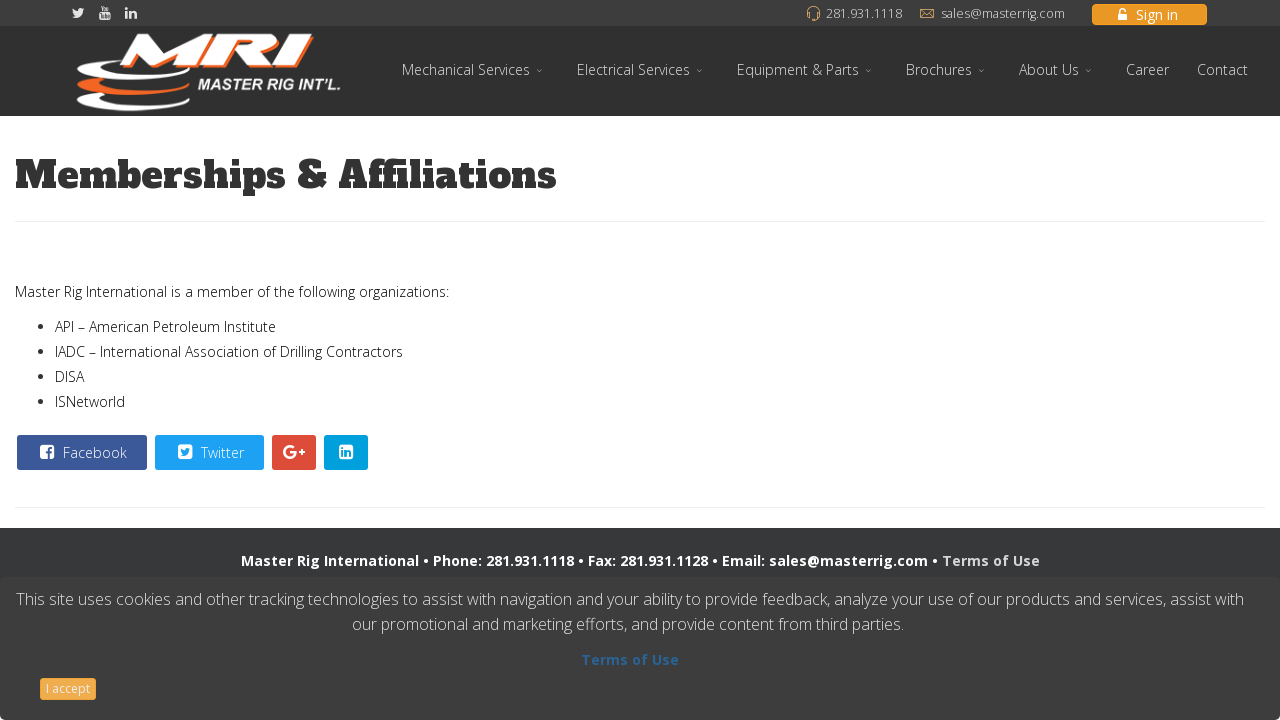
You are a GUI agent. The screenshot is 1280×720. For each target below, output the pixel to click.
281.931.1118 (864, 13)
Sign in (1148, 14)
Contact (1222, 69)
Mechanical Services (466, 69)
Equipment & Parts (798, 69)
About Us (1049, 69)
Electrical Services (633, 69)
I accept (68, 688)
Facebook (81, 452)
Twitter (208, 452)
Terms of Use (991, 560)
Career (1147, 69)
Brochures (939, 69)
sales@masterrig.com (1003, 13)
